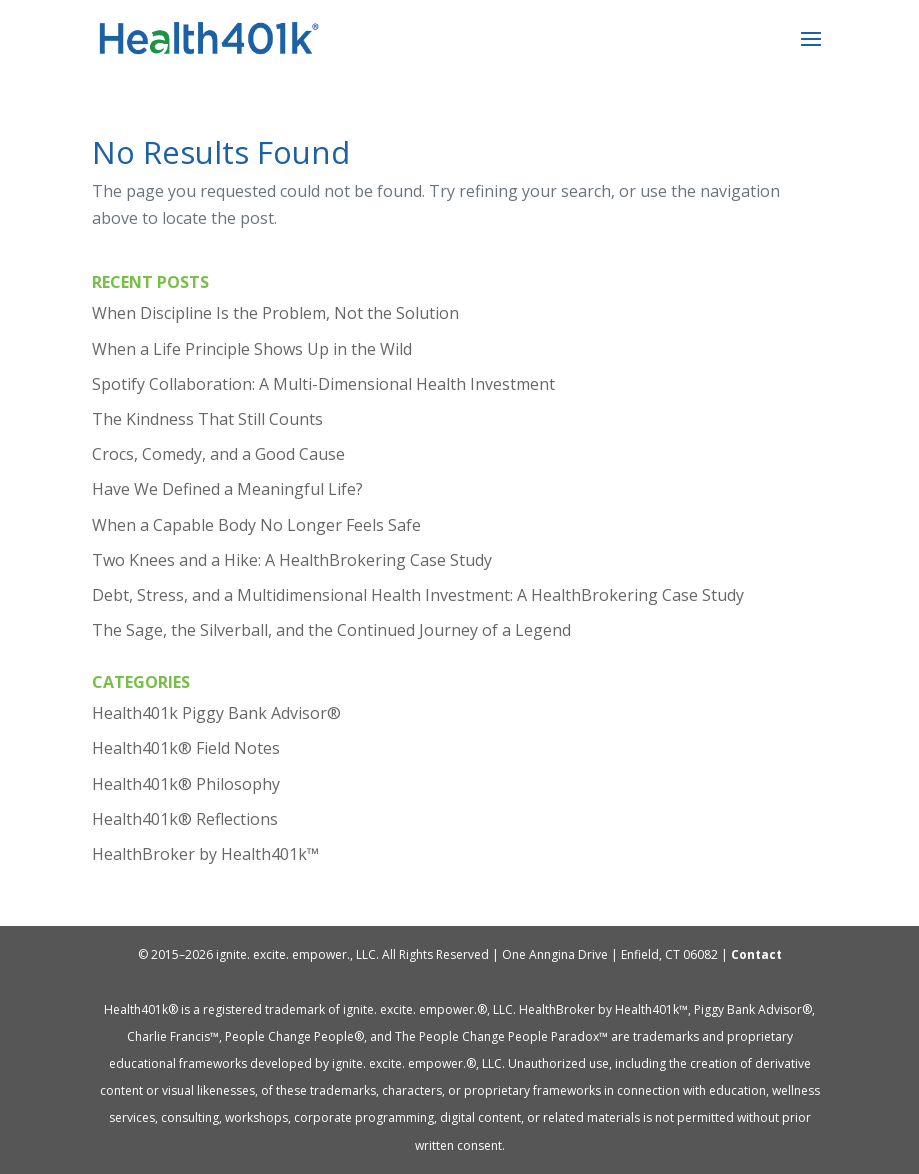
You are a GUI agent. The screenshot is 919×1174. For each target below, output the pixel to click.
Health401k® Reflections (185, 819)
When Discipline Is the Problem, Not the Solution (275, 313)
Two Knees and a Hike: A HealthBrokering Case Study (292, 560)
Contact (756, 954)
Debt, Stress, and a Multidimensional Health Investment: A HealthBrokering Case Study (418, 595)
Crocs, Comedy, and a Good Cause (218, 454)
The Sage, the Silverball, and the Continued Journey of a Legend (331, 630)
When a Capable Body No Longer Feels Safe (256, 525)
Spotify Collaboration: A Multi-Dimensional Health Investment (323, 384)
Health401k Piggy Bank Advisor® (216, 713)
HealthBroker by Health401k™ (205, 854)
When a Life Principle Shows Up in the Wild (252, 349)
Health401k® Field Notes (186, 748)
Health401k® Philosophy (186, 784)
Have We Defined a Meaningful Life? (227, 489)
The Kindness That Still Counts (207, 419)
